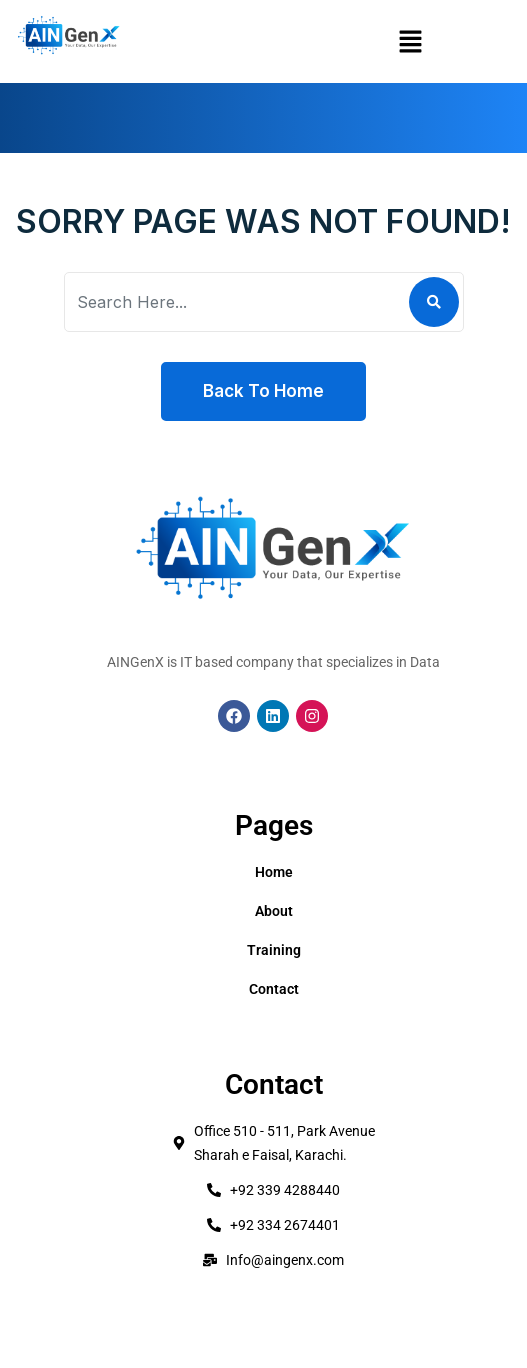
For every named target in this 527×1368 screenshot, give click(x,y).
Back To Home (263, 391)
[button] (410, 41)
